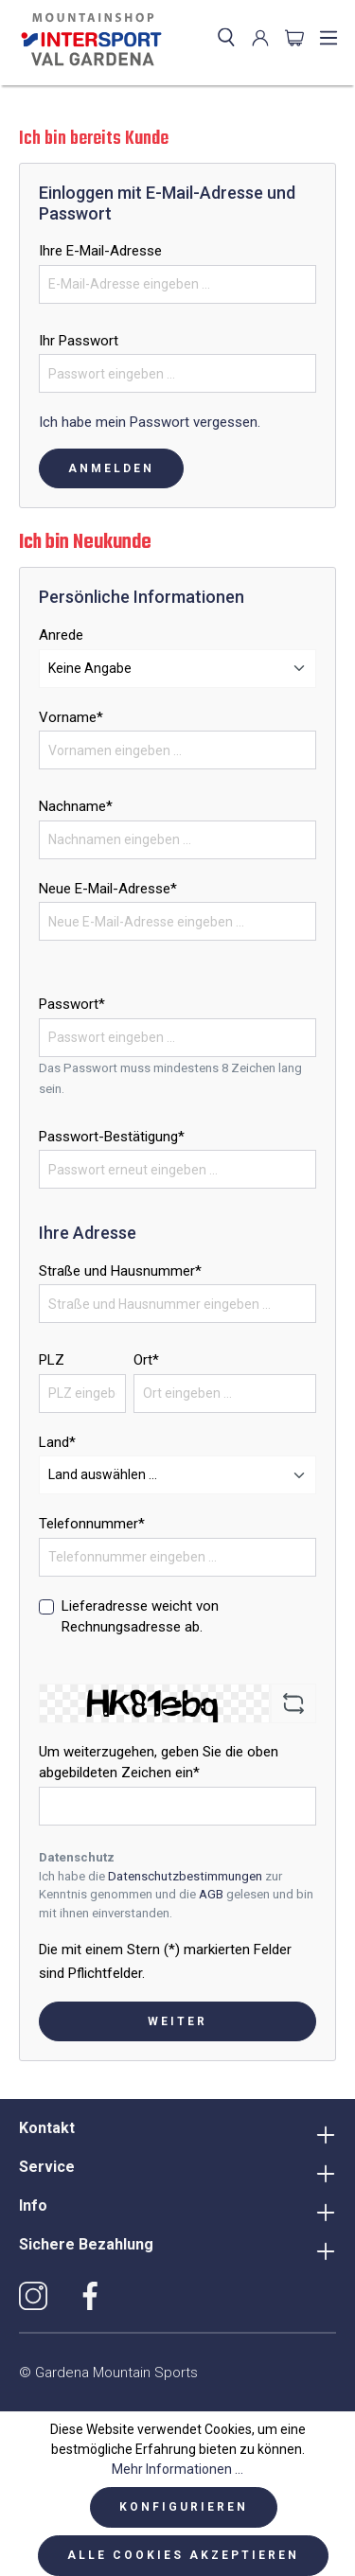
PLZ (51, 1359)
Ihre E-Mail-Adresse (100, 250)
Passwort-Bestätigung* (112, 1136)
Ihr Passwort (78, 340)
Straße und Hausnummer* (120, 1270)
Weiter (177, 2021)
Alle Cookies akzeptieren (183, 2555)
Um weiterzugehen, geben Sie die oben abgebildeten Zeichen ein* (158, 1762)
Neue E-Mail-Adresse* (108, 888)
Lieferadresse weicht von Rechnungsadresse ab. (140, 1616)
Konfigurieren (183, 2507)
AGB (211, 1894)
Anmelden (111, 468)
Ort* (146, 1359)
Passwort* (72, 1004)
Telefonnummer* (92, 1523)
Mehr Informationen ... (177, 2469)
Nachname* (76, 806)
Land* (57, 1442)
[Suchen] (226, 38)
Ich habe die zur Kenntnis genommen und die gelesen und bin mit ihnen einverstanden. (176, 1894)
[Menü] (328, 38)
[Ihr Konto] (260, 38)
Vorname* (71, 717)
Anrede (61, 635)
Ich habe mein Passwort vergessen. (149, 422)
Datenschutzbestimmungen (185, 1876)
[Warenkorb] (294, 38)
